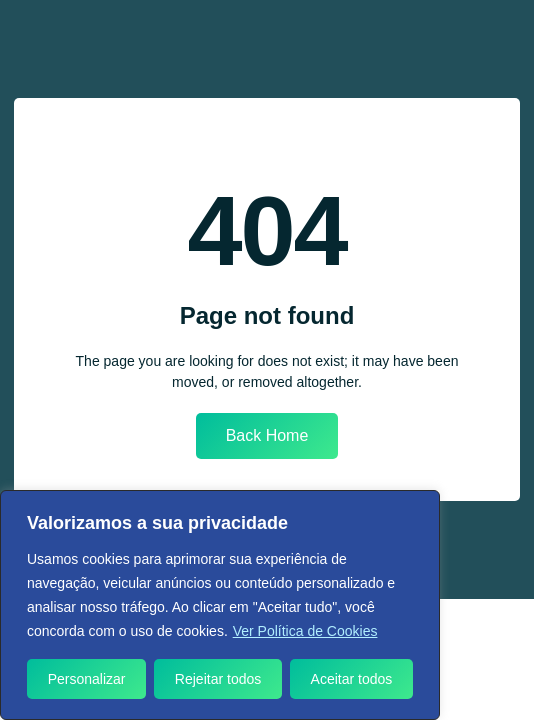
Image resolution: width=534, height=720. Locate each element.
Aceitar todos (352, 679)
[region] (220, 605)
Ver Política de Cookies (305, 631)
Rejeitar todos (218, 679)
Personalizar (87, 679)
